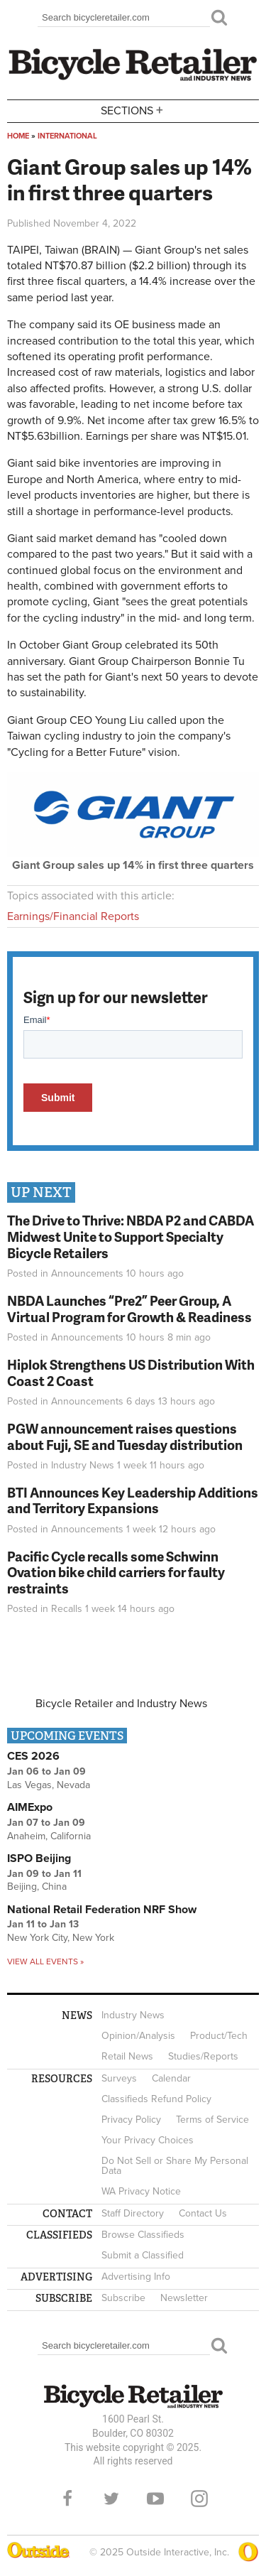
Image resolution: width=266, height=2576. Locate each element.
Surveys (119, 2078)
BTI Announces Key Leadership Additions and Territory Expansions (132, 1500)
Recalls (66, 1609)
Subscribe (123, 2298)
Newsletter (184, 2298)
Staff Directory (132, 2213)
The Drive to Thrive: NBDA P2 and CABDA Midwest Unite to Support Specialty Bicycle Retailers (130, 1236)
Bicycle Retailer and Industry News (121, 1703)
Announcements (87, 1273)
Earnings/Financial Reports (73, 916)
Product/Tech (219, 2036)
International (67, 136)
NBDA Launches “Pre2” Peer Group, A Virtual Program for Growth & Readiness (129, 1308)
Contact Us (203, 2213)
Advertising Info (135, 2277)
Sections (133, 109)
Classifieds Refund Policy (156, 2099)
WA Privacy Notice (141, 2191)
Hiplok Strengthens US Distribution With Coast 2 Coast (131, 1372)
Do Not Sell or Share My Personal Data (174, 2166)
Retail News (127, 2056)
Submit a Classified (142, 2255)
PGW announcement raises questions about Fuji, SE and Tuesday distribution (125, 1436)
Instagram (199, 2498)
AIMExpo (29, 1807)
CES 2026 (33, 1756)
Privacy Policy (131, 2120)
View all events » (45, 1961)
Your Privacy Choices (147, 2140)
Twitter (111, 2498)
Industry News (82, 1465)
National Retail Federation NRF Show (101, 1910)
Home (18, 136)
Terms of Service (212, 2120)
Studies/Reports (203, 2056)
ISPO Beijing (39, 1858)
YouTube (155, 2498)
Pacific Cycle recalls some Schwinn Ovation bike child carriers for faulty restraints (116, 1572)
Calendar (171, 2078)
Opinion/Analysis (138, 2036)
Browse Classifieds (142, 2235)
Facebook (67, 2498)
